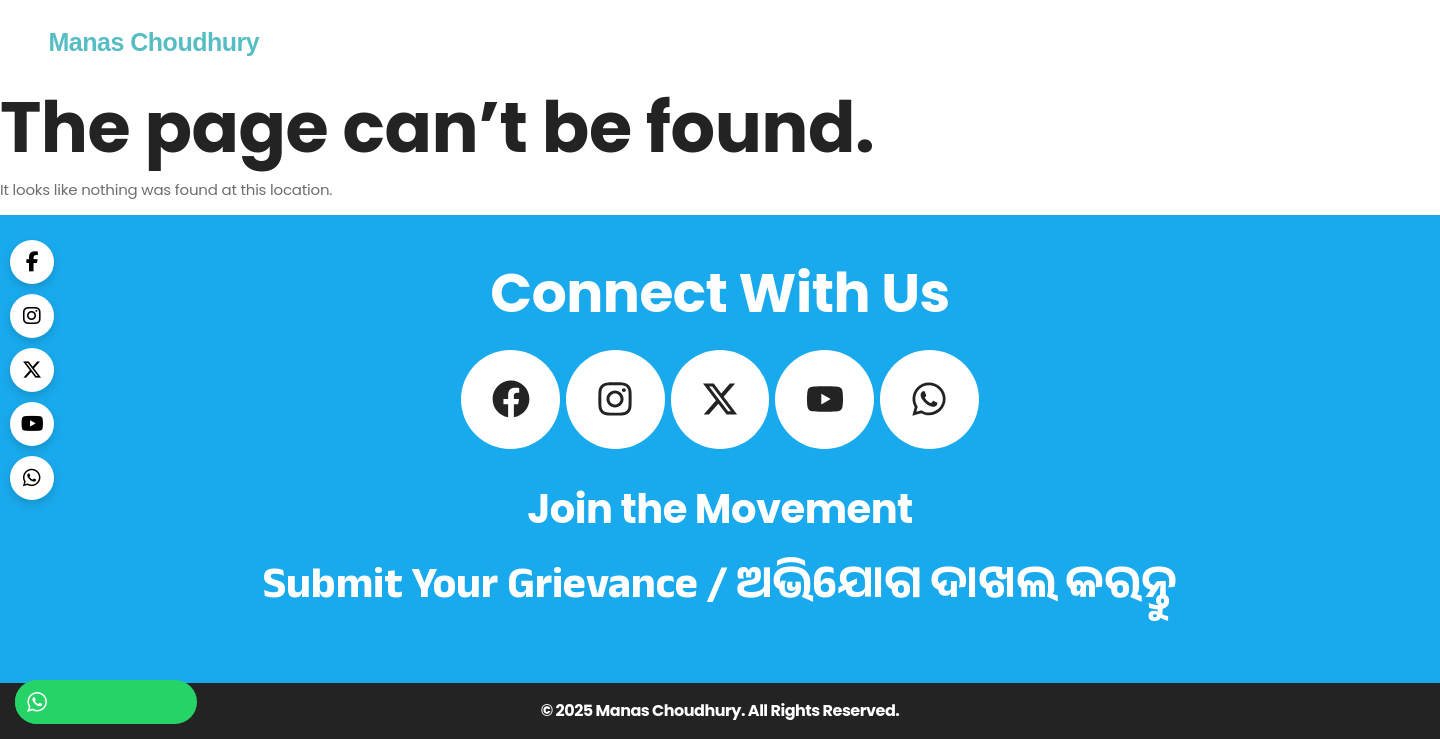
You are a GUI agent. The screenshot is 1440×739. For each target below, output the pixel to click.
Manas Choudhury (154, 42)
